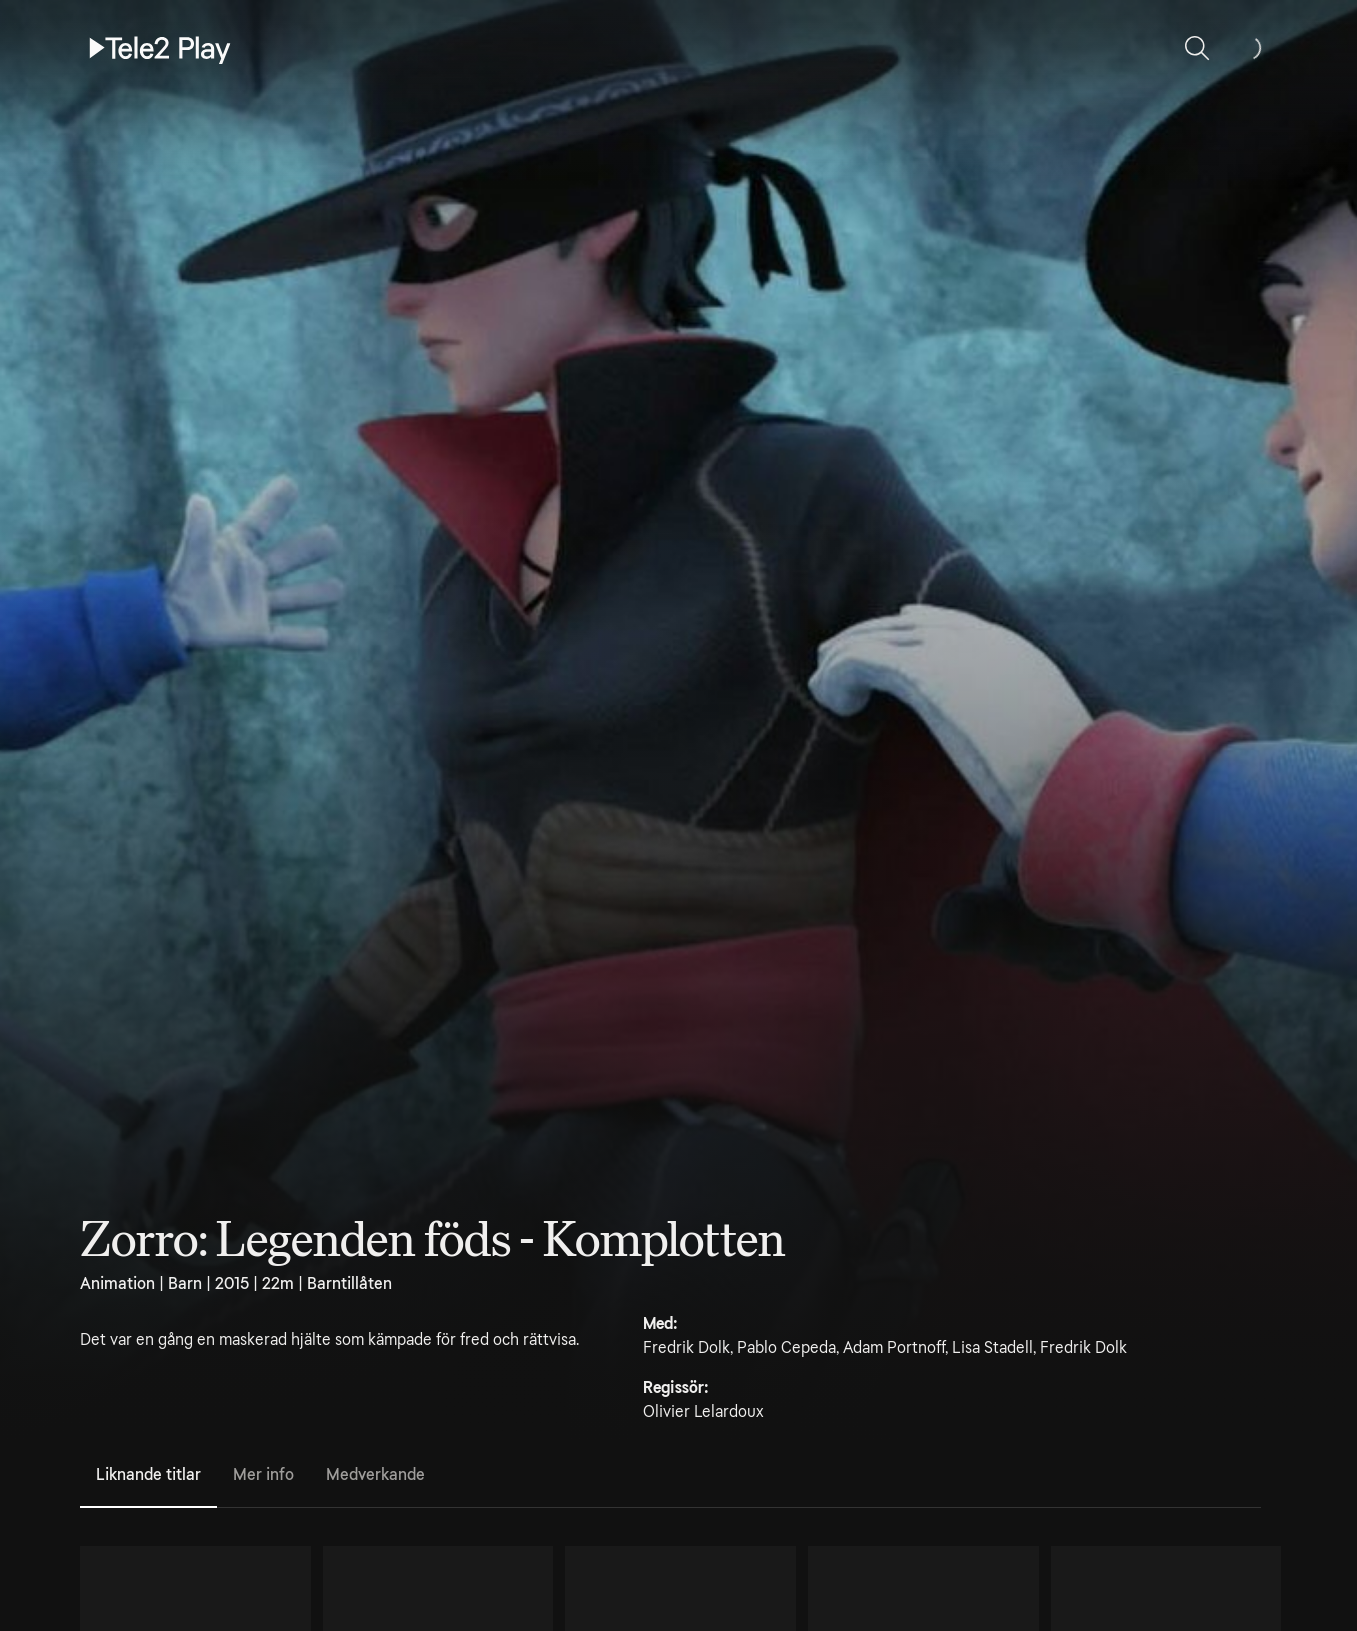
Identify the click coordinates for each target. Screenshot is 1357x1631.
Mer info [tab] (263, 1474)
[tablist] (670, 1476)
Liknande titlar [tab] (148, 1474)
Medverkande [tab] (375, 1474)
